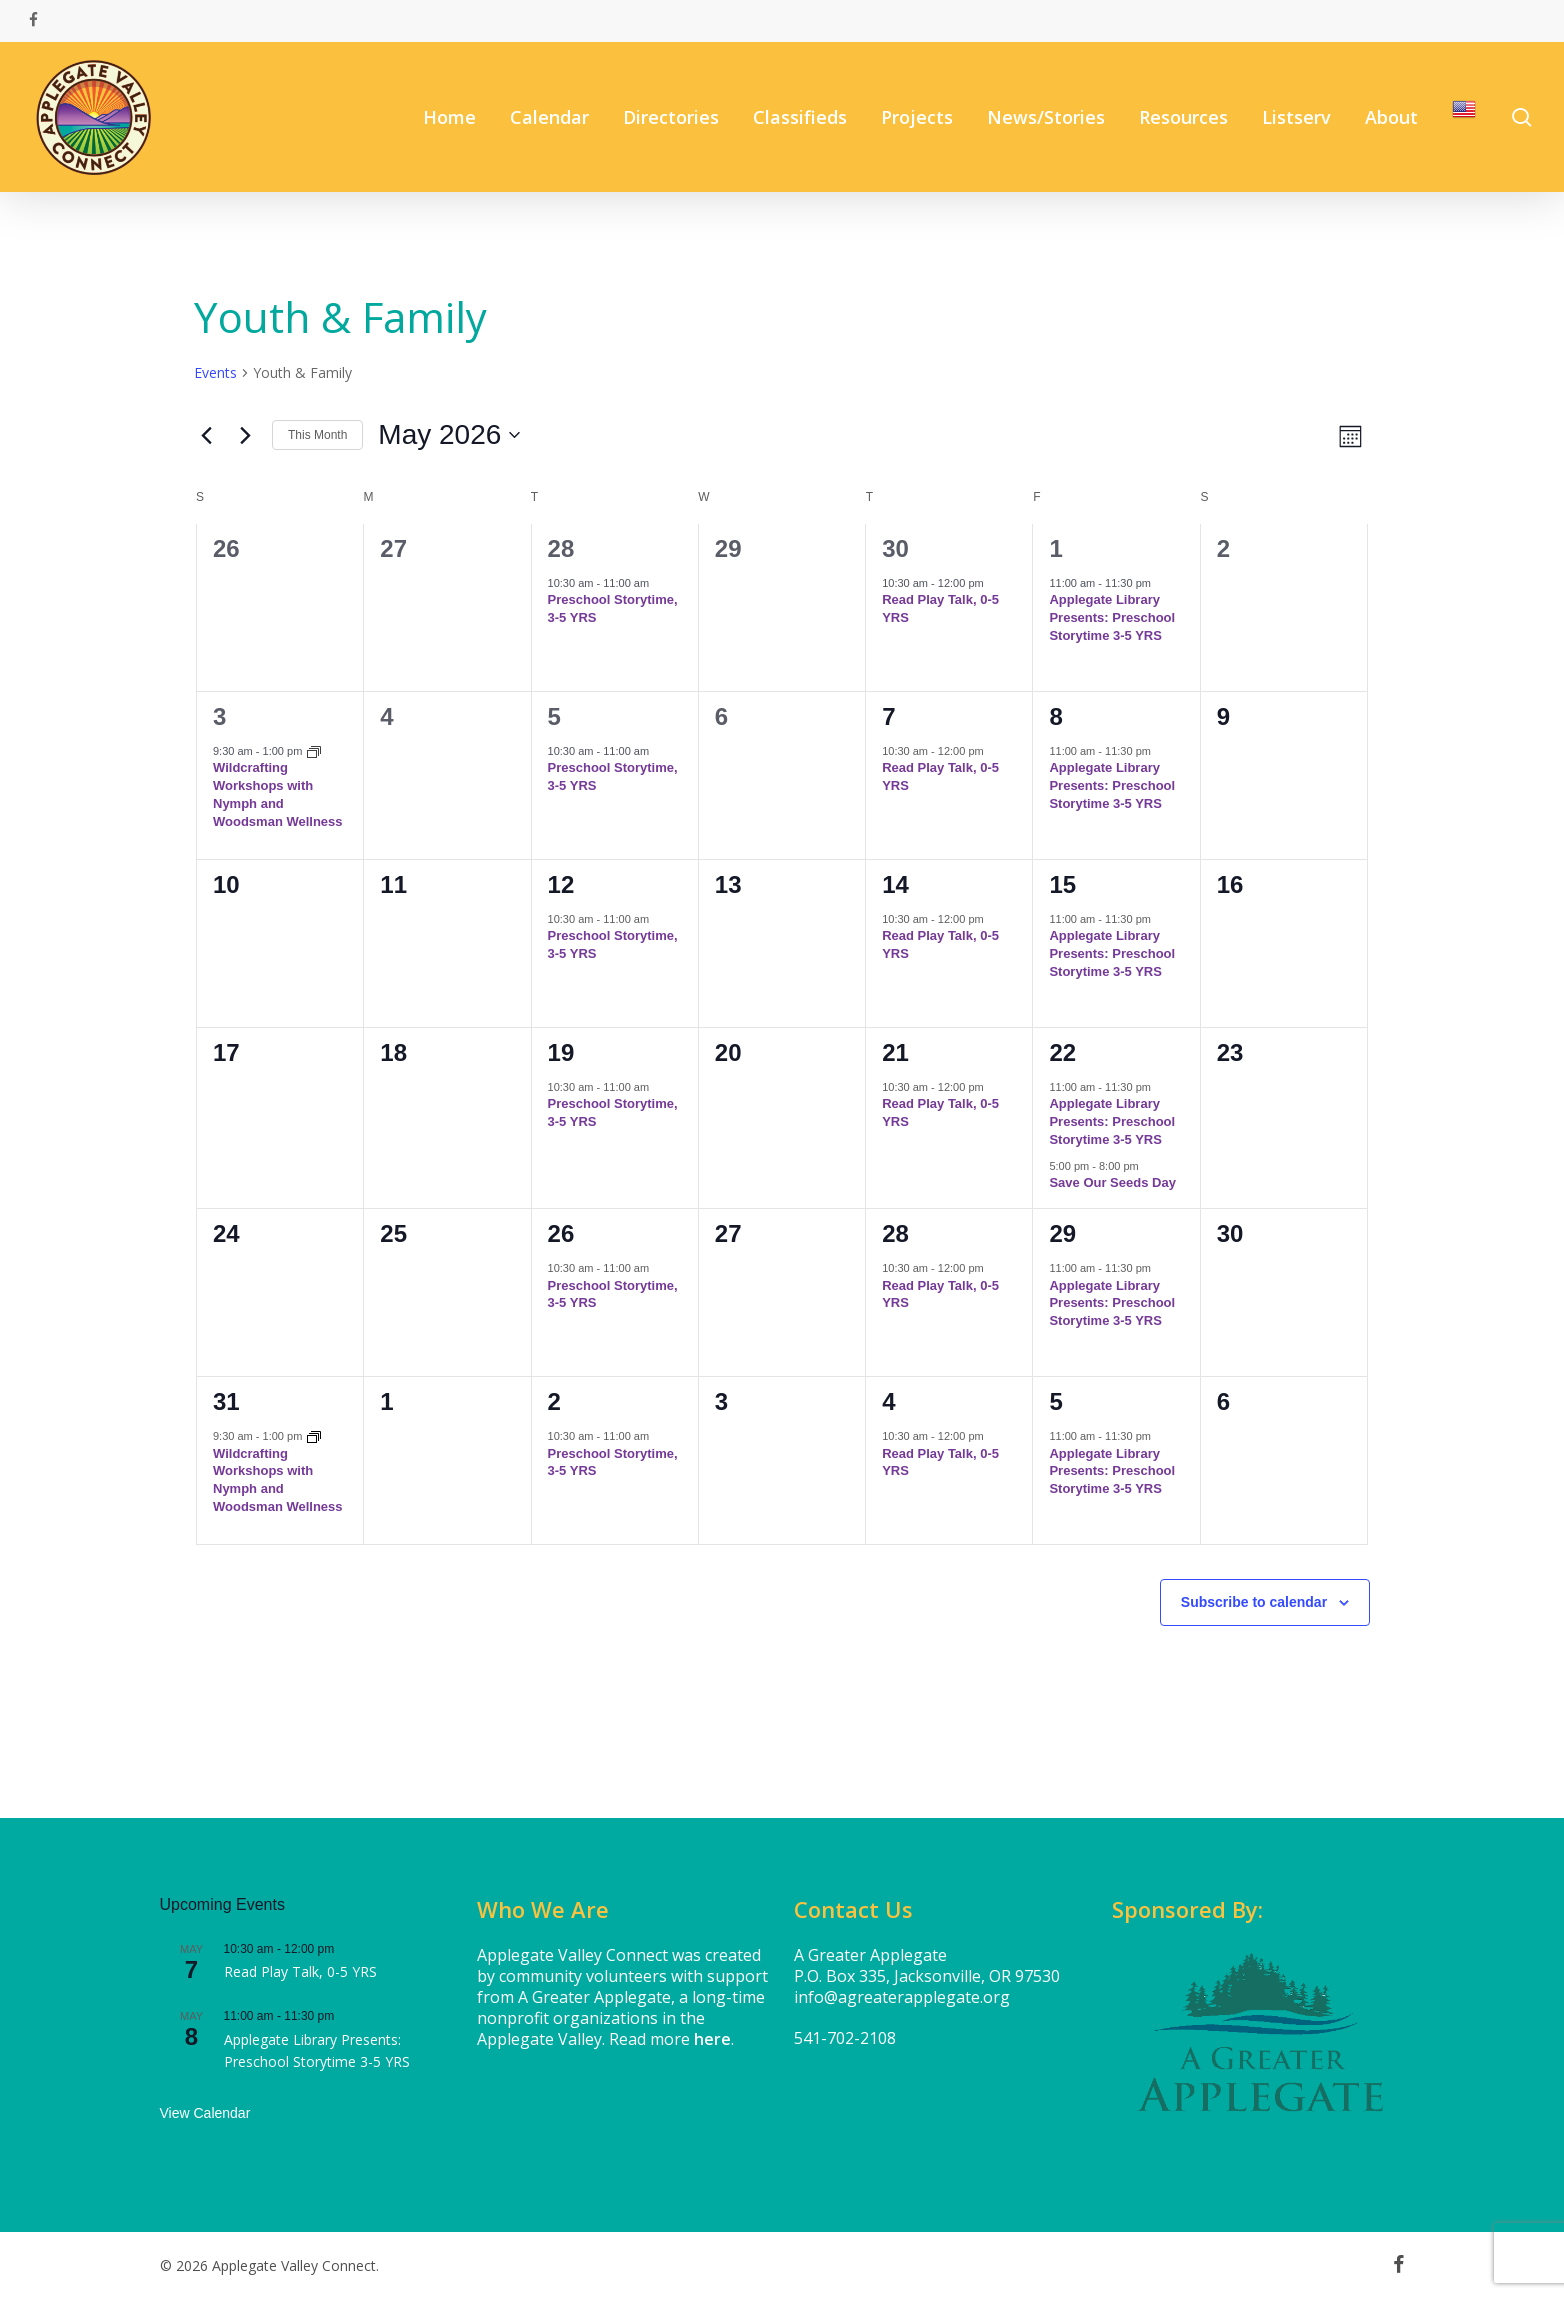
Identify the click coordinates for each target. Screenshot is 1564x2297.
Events (215, 372)
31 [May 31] (226, 1401)
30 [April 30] (895, 548)
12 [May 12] (561, 884)
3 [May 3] (219, 716)
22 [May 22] (1062, 1052)
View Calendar (205, 2113)
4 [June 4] (888, 1401)
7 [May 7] (888, 716)
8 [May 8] (1055, 716)
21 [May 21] (895, 1052)
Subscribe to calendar (1254, 1602)
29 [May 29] (1062, 1233)
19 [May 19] (561, 1052)
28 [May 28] (895, 1233)
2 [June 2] (554, 1401)
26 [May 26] (561, 1233)
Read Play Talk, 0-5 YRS (300, 1971)
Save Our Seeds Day (1112, 1182)
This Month (317, 435)
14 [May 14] (895, 884)
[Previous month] (206, 435)
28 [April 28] (561, 548)
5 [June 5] (1055, 1401)
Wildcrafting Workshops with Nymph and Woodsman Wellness (278, 1480)
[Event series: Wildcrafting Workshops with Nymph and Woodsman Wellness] (314, 750)
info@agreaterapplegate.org (902, 1997)
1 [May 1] (1055, 548)
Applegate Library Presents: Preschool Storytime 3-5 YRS (1112, 617)
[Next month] (245, 435)
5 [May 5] (554, 716)
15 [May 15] (1062, 884)
